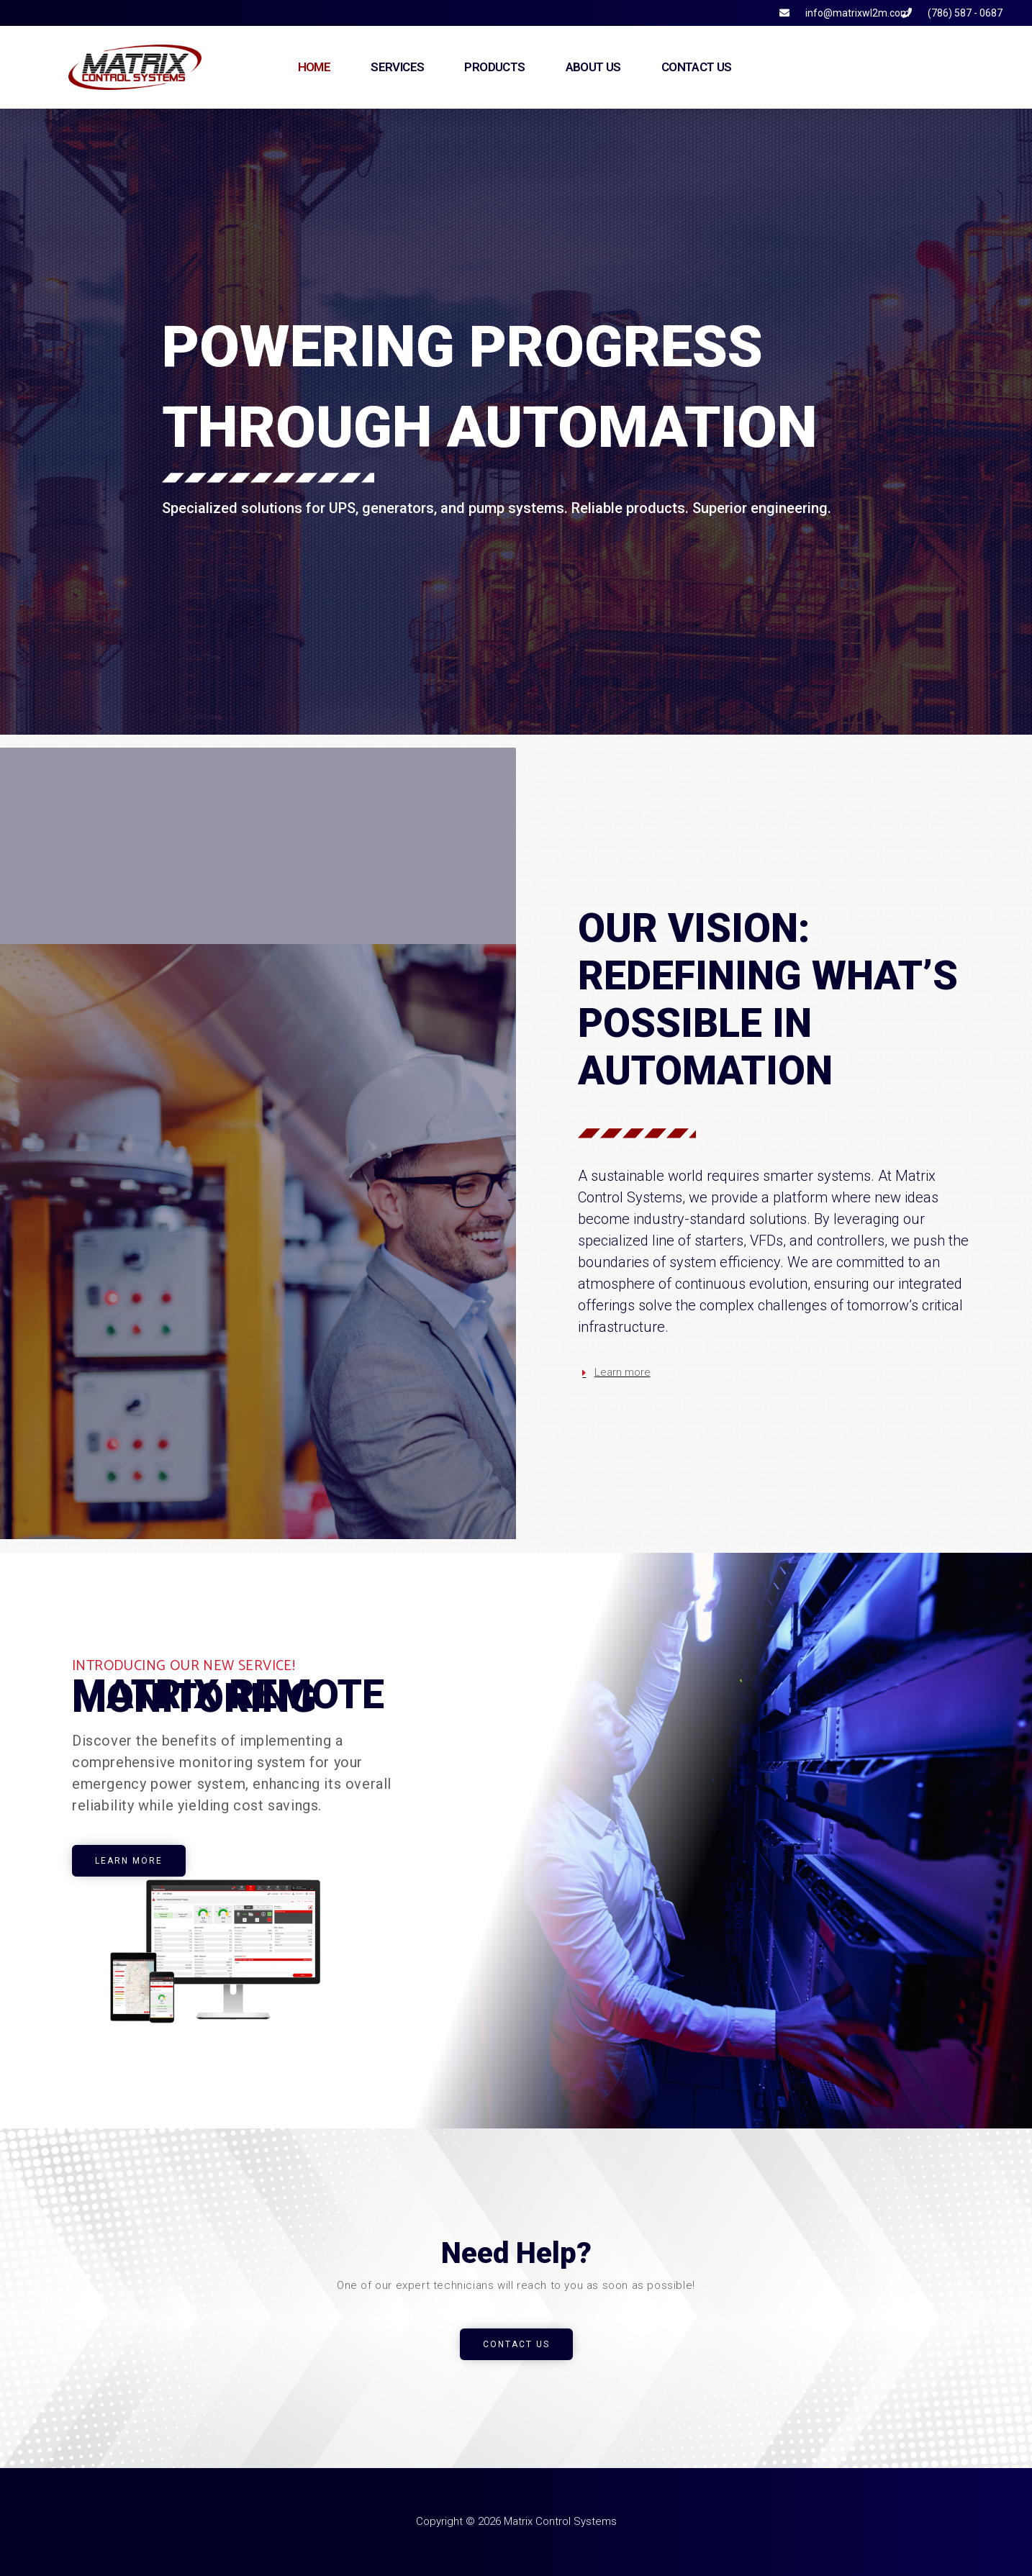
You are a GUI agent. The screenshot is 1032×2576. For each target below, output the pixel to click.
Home (314, 67)
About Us (593, 67)
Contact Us (696, 67)
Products (494, 67)
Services (397, 67)
